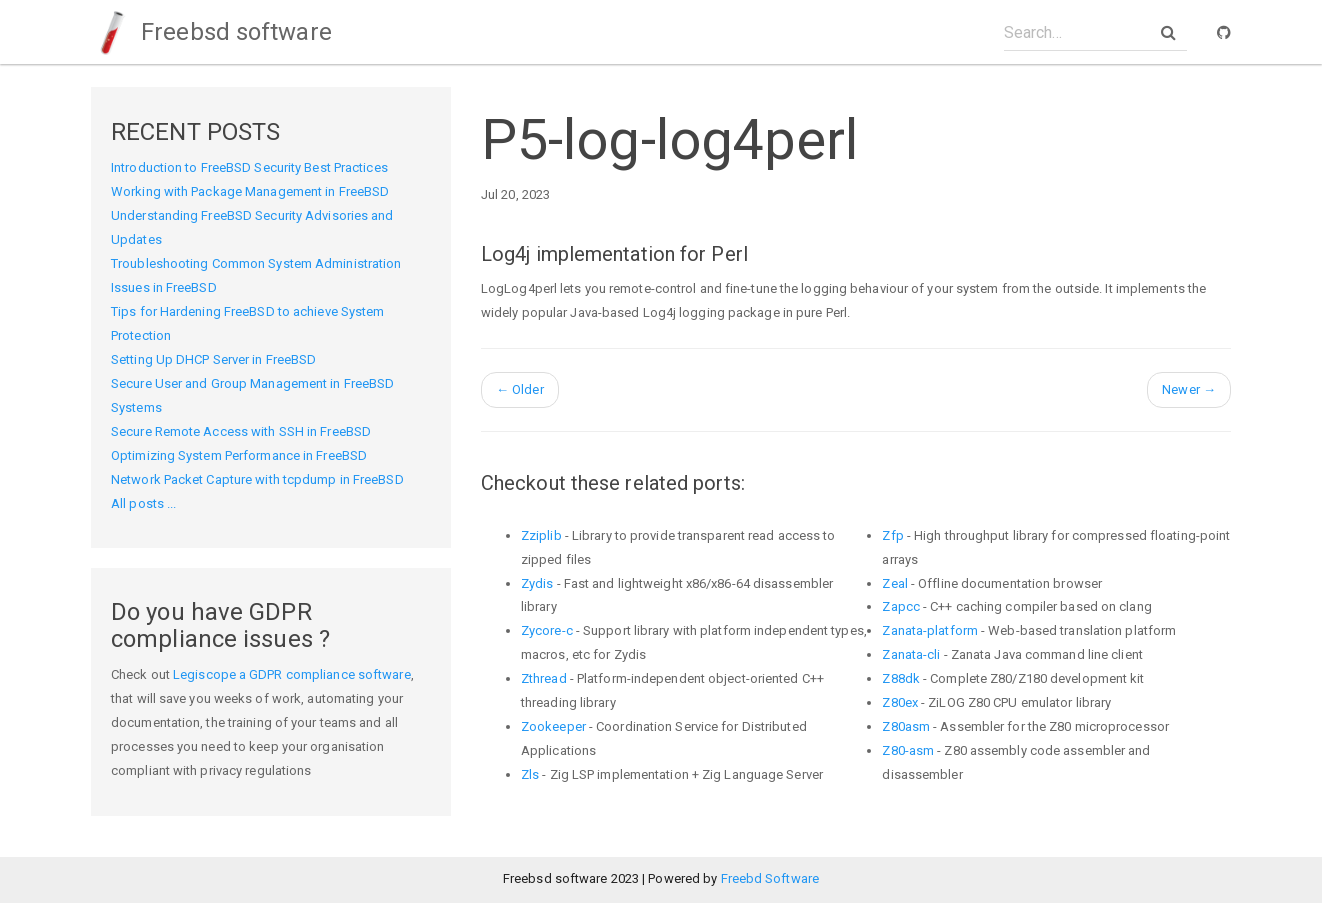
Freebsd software (211, 32)
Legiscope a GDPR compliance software (292, 674)
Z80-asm (908, 750)
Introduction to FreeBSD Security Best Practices (249, 167)
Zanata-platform (930, 630)
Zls (530, 774)
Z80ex (900, 702)
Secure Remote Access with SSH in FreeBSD (241, 431)
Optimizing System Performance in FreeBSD (239, 455)
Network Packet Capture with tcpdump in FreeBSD (257, 479)
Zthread (544, 678)
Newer (1189, 389)
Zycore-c (547, 630)
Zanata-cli (911, 654)
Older (520, 389)
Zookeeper (553, 726)
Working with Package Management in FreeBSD (250, 191)
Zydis (537, 583)
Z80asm (906, 726)
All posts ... (143, 503)
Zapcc (901, 606)
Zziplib (541, 535)
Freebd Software (770, 878)
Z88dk (901, 678)
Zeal (894, 583)
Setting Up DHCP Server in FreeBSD (213, 359)
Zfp (892, 535)
